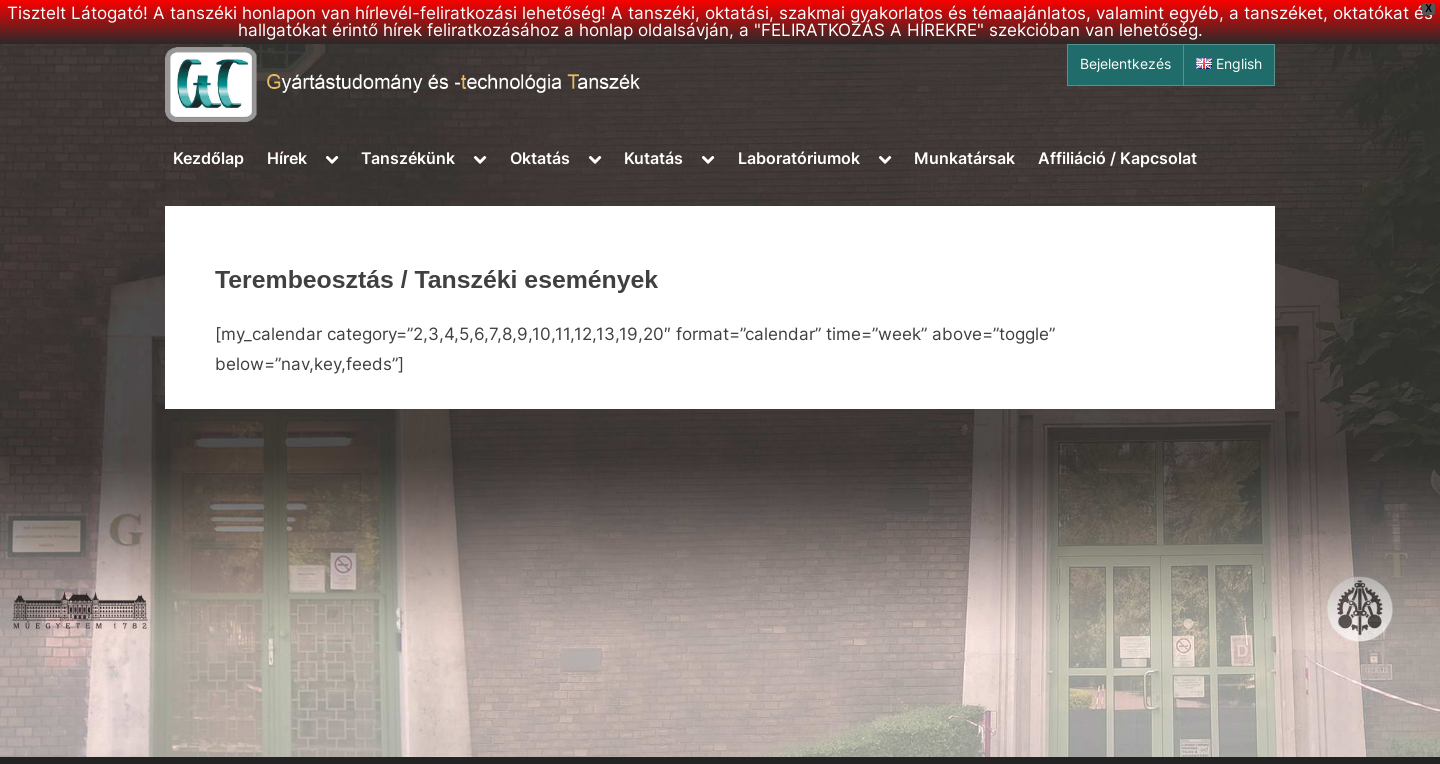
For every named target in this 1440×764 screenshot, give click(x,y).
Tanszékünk (408, 158)
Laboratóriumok (799, 158)
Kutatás (653, 158)
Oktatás (540, 158)
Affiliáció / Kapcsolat (1117, 158)
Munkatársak (964, 158)
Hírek (287, 158)
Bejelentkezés (1125, 64)
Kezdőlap (208, 158)
